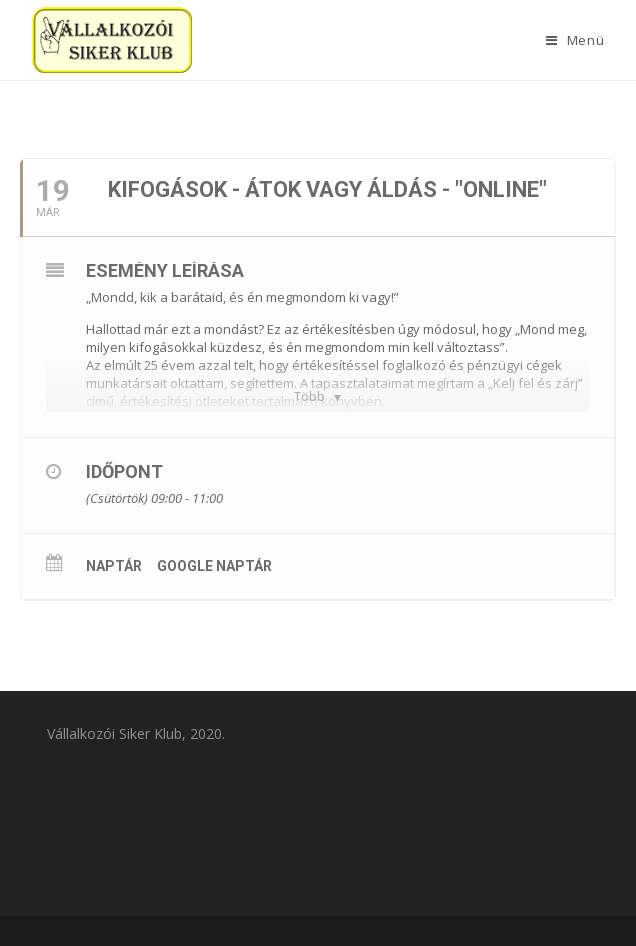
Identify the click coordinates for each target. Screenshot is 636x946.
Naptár (114, 566)
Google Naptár (214, 566)
